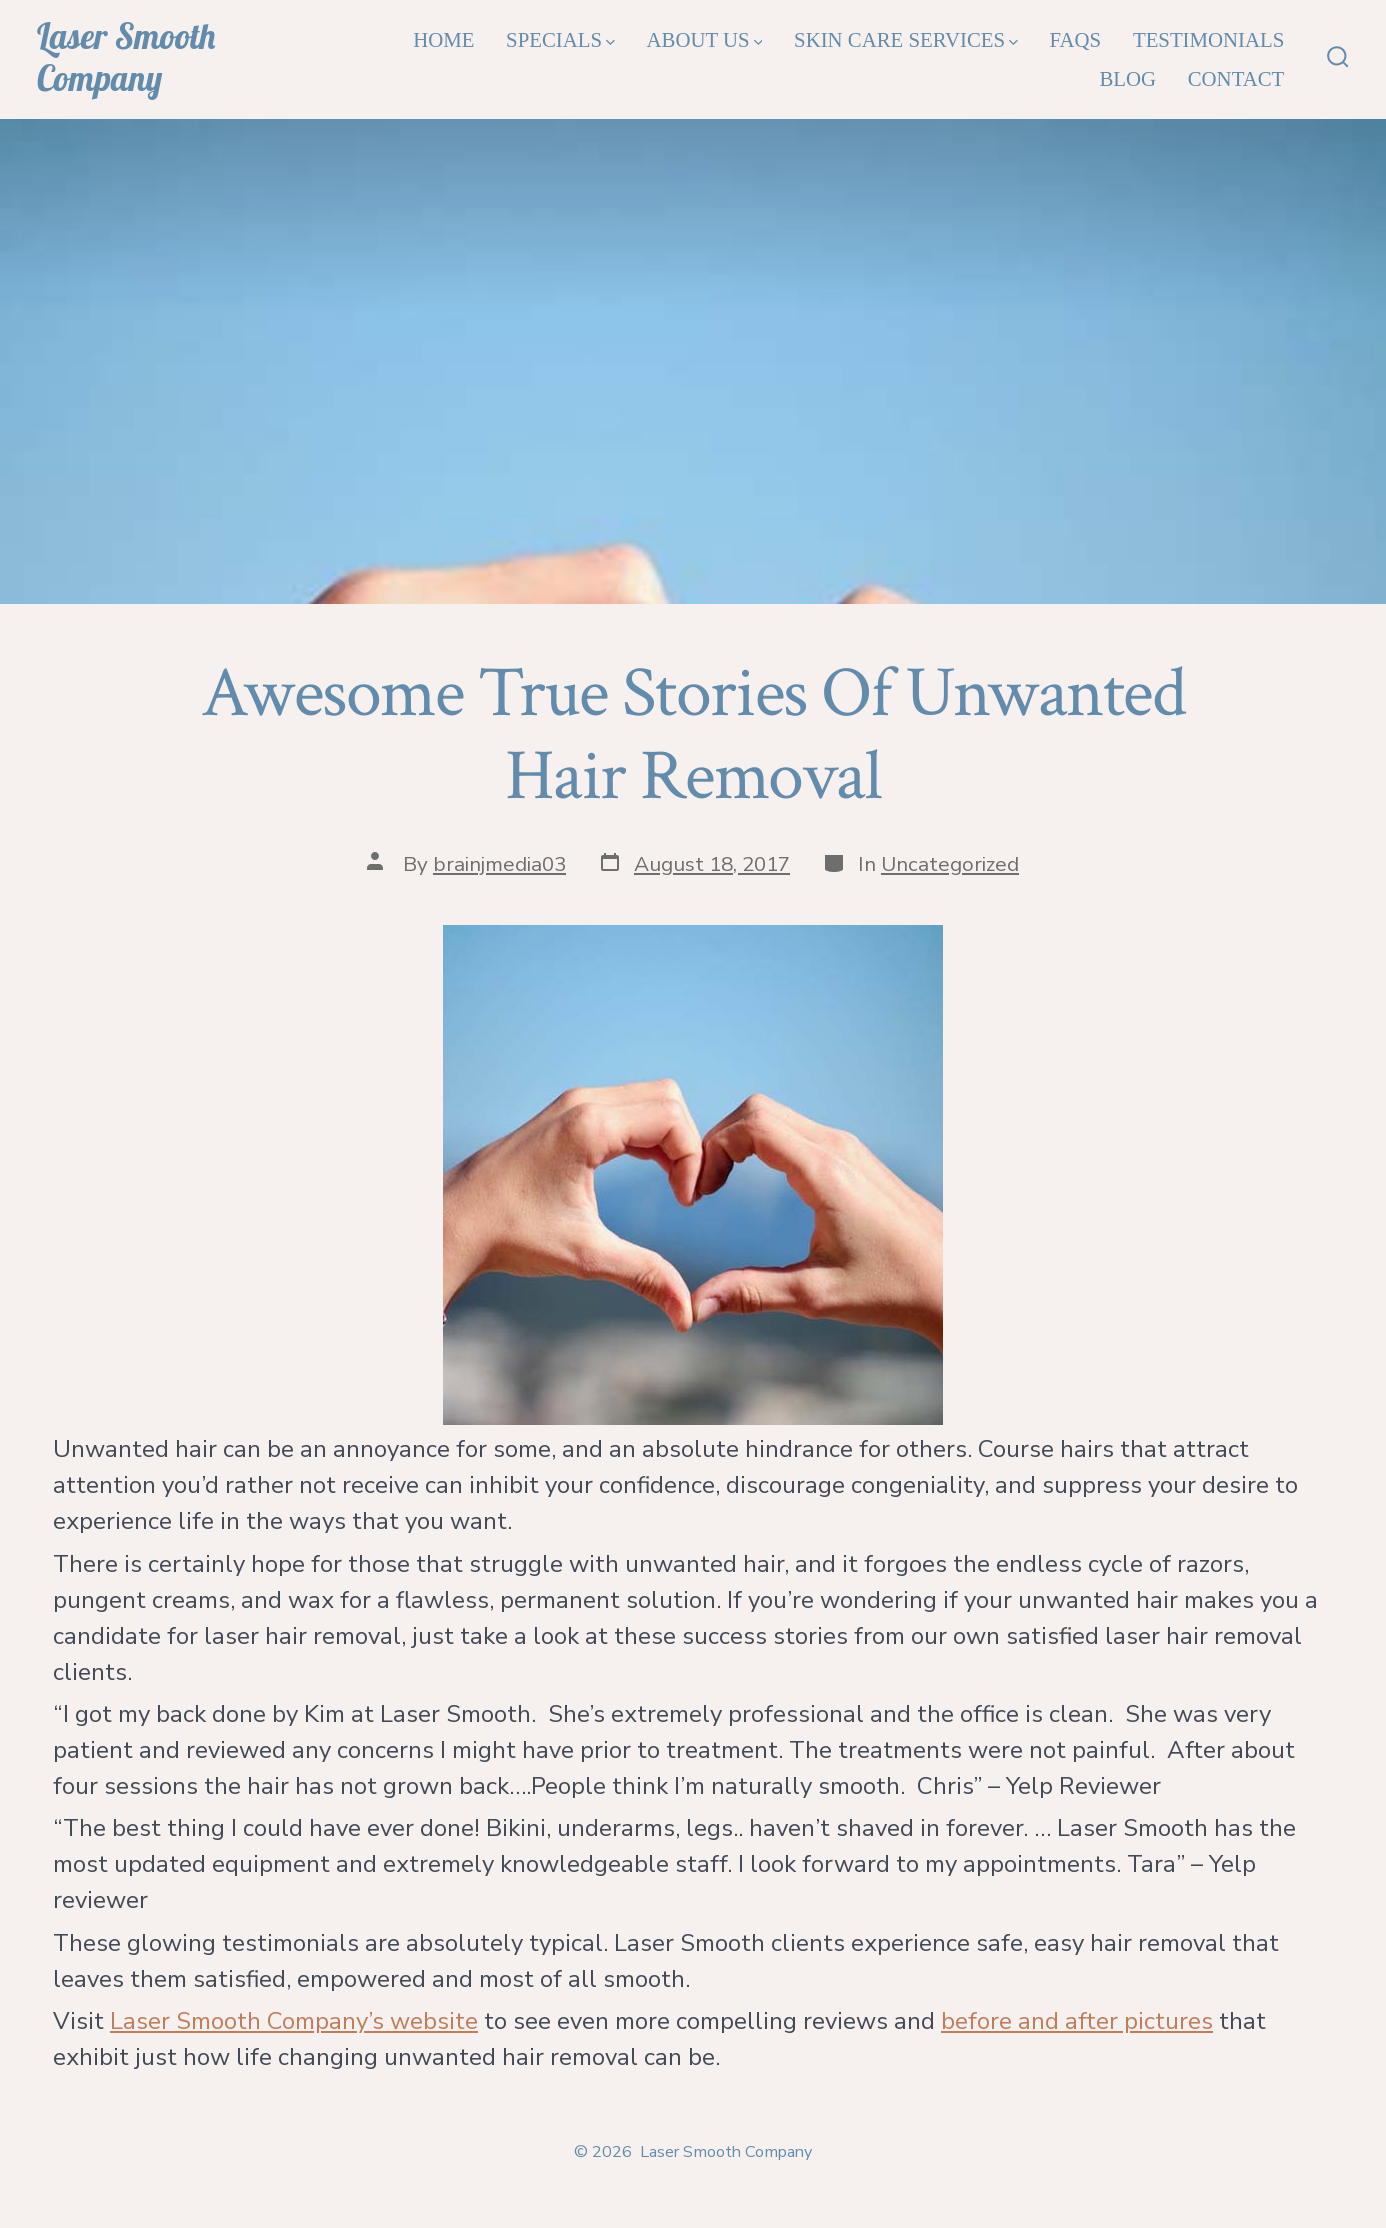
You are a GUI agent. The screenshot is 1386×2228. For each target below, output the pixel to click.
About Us (705, 39)
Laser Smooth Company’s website (294, 2021)
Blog (1127, 78)
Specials (560, 39)
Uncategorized (950, 864)
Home (443, 39)
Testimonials (1208, 39)
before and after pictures (1077, 2021)
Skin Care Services (906, 39)
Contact (1236, 78)
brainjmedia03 (499, 864)
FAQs (1076, 39)
